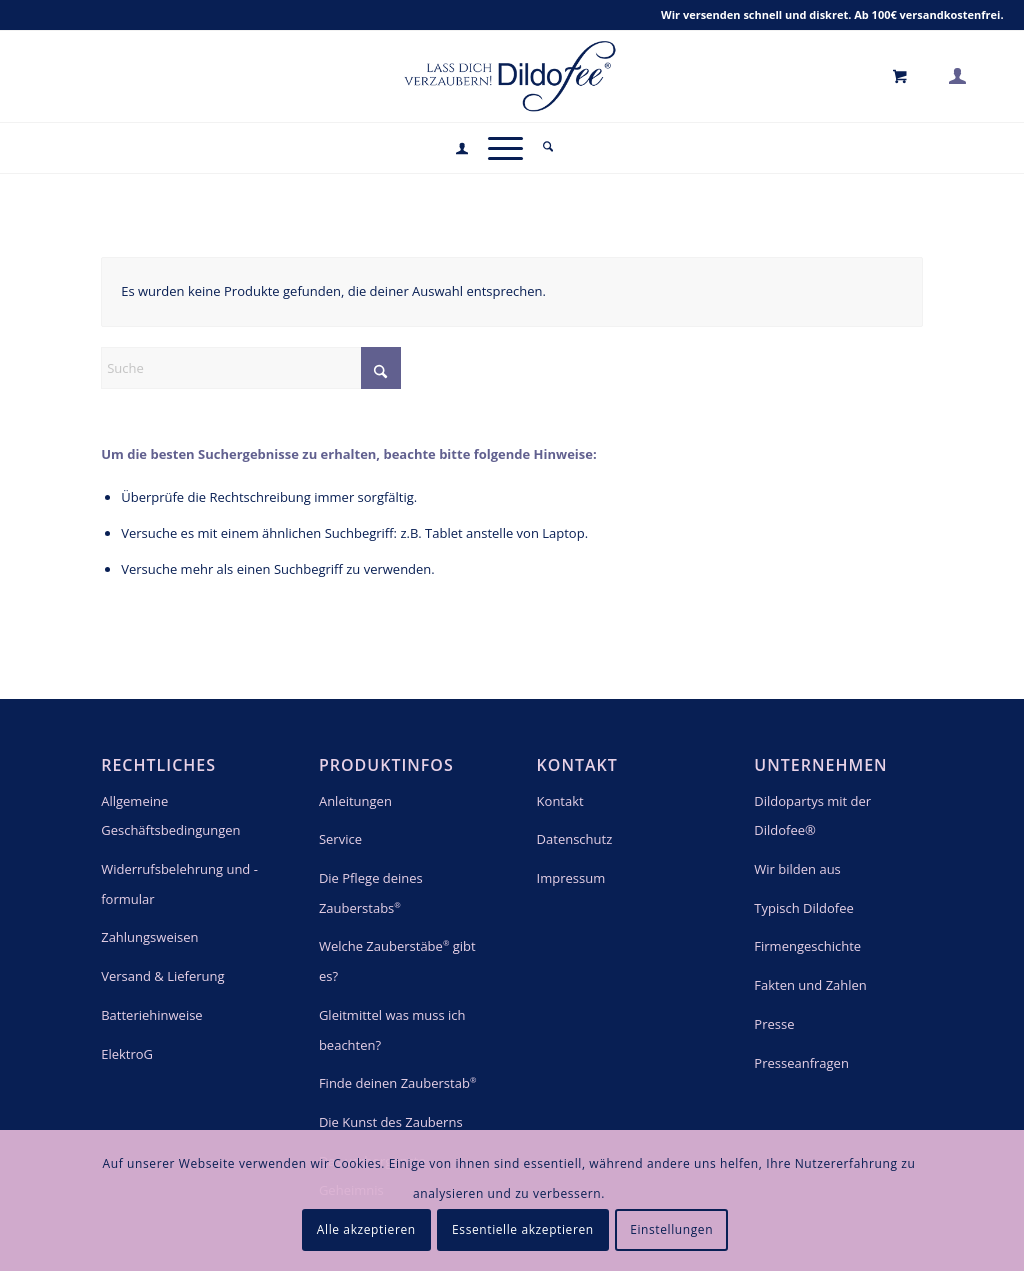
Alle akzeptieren (366, 1229)
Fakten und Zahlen (810, 985)
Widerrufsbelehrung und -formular (179, 884)
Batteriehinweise (151, 1015)
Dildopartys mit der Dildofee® (812, 816)
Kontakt (560, 801)
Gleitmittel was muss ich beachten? (392, 1030)
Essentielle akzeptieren (523, 1229)
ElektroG (127, 1054)
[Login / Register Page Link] (462, 150)
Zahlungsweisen (149, 937)
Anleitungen (355, 801)
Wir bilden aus (797, 869)
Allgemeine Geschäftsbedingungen (170, 816)
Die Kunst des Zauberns (391, 1122)
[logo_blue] (511, 75)
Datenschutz (575, 839)
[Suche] (548, 148)
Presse (774, 1024)
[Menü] (505, 148)
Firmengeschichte (807, 946)
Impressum (571, 878)
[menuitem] (462, 149)
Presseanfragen (801, 1063)
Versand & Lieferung (162, 976)
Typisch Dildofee (803, 908)
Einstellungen (671, 1229)
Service (340, 839)
